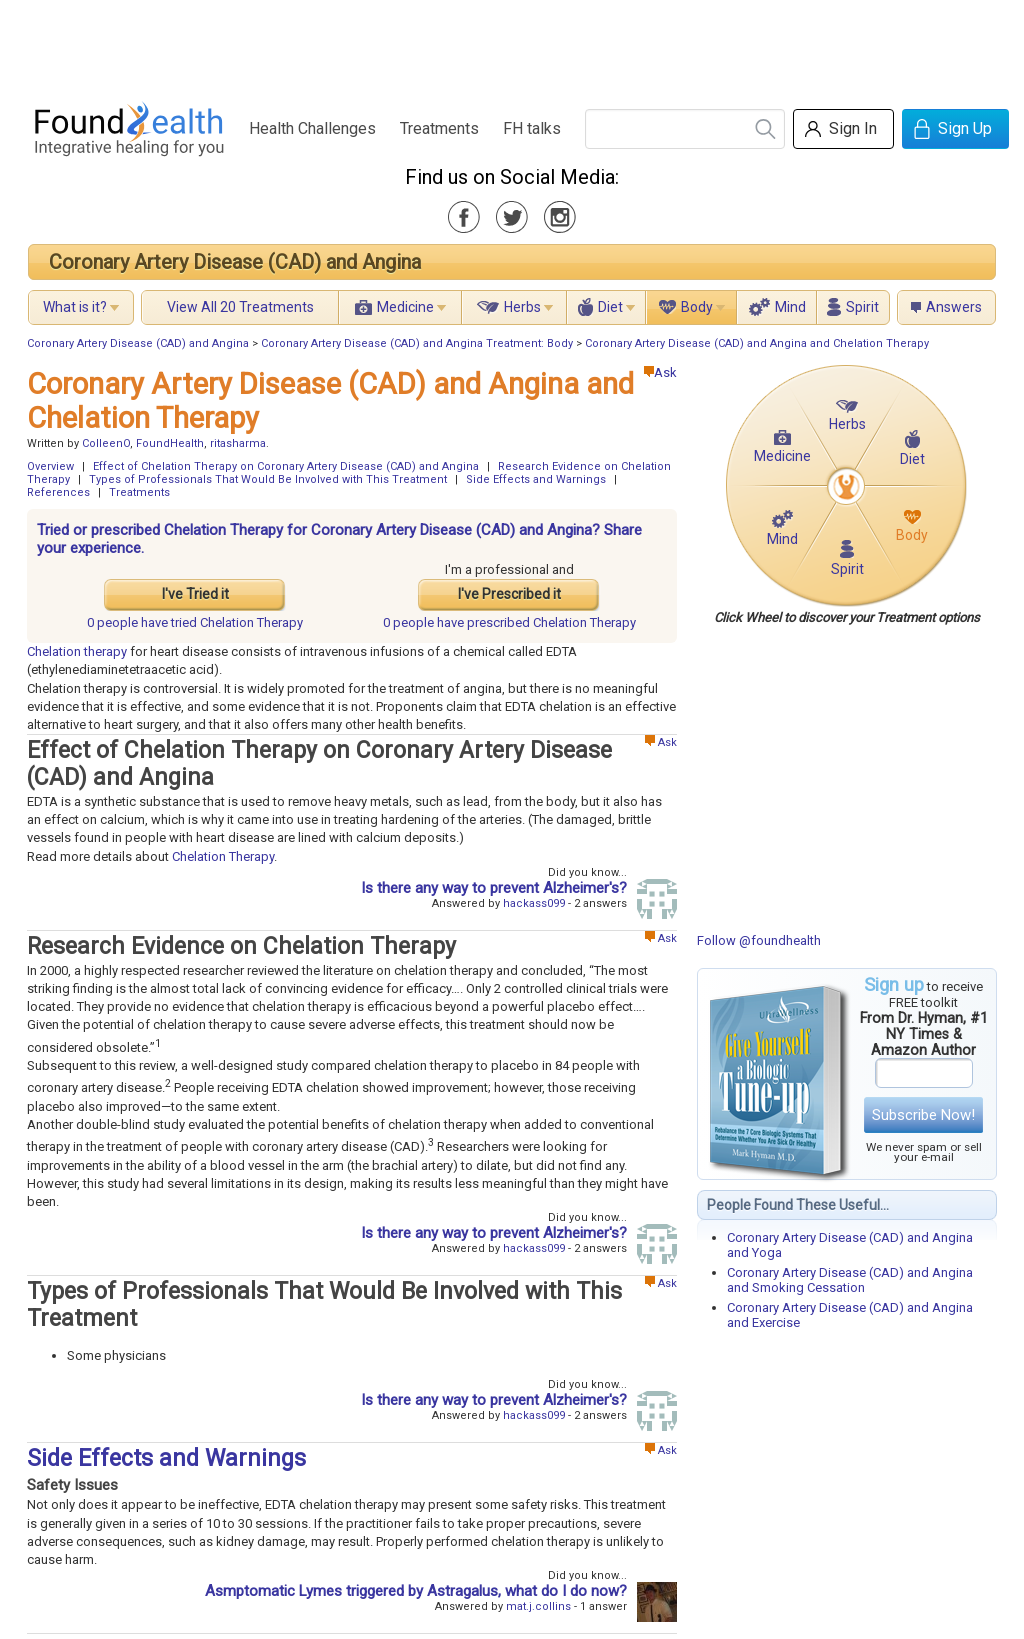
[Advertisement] (511, 45)
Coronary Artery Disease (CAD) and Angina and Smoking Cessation (850, 1280)
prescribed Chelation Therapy (509, 622)
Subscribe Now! (923, 1115)
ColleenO (106, 443)
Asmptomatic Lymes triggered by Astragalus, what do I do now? (416, 1591)
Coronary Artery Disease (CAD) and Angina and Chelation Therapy (757, 343)
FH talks (532, 128)
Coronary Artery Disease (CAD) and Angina (235, 262)
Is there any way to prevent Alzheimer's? (494, 888)
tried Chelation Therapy (195, 622)
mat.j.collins (538, 1606)
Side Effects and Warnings (536, 479)
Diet (610, 307)
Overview (50, 466)
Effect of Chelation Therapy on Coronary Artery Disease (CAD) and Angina (286, 466)
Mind (790, 307)
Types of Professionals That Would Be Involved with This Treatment (268, 479)
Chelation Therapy (223, 856)
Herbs (522, 307)
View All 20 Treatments (240, 307)
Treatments (439, 128)
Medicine (405, 307)
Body (697, 307)
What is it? (75, 307)
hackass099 (534, 903)
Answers (954, 307)
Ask (660, 372)
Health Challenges (312, 128)
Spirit (862, 307)
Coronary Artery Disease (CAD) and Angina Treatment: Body (417, 343)
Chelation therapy (77, 651)
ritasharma (238, 443)
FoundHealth (170, 443)
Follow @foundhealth (759, 940)
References (58, 492)
